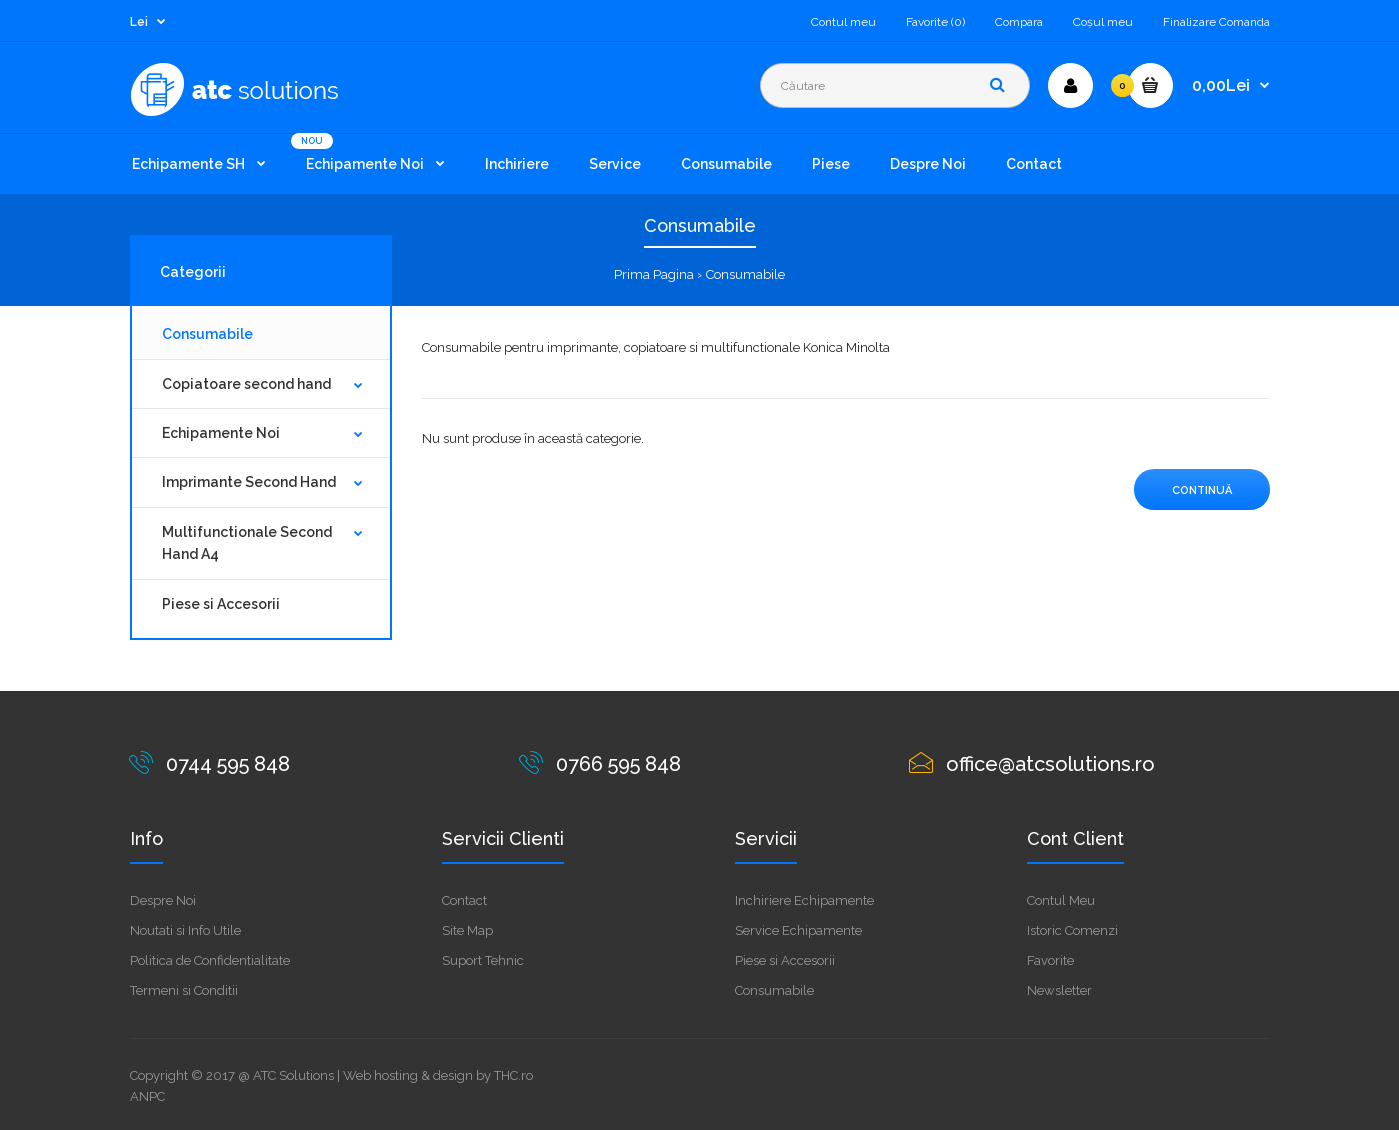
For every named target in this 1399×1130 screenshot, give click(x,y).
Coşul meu (1103, 22)
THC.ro (513, 1075)
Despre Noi (163, 900)
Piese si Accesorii (221, 604)
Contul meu (843, 22)
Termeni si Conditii (184, 990)
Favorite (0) (935, 22)
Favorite (1050, 960)
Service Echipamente (798, 930)
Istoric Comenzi (1072, 930)
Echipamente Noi (221, 433)
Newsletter (1059, 990)
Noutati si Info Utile (185, 930)
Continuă (1202, 490)
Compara (1019, 22)
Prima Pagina (654, 274)
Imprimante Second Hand (249, 482)
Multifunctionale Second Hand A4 (247, 543)
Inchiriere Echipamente (804, 900)
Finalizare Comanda (1216, 22)
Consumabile (745, 274)
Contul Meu (1061, 900)
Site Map (467, 930)
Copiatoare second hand (246, 384)
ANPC (147, 1096)
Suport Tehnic (483, 960)
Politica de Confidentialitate (210, 960)
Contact (464, 900)
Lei (139, 22)
